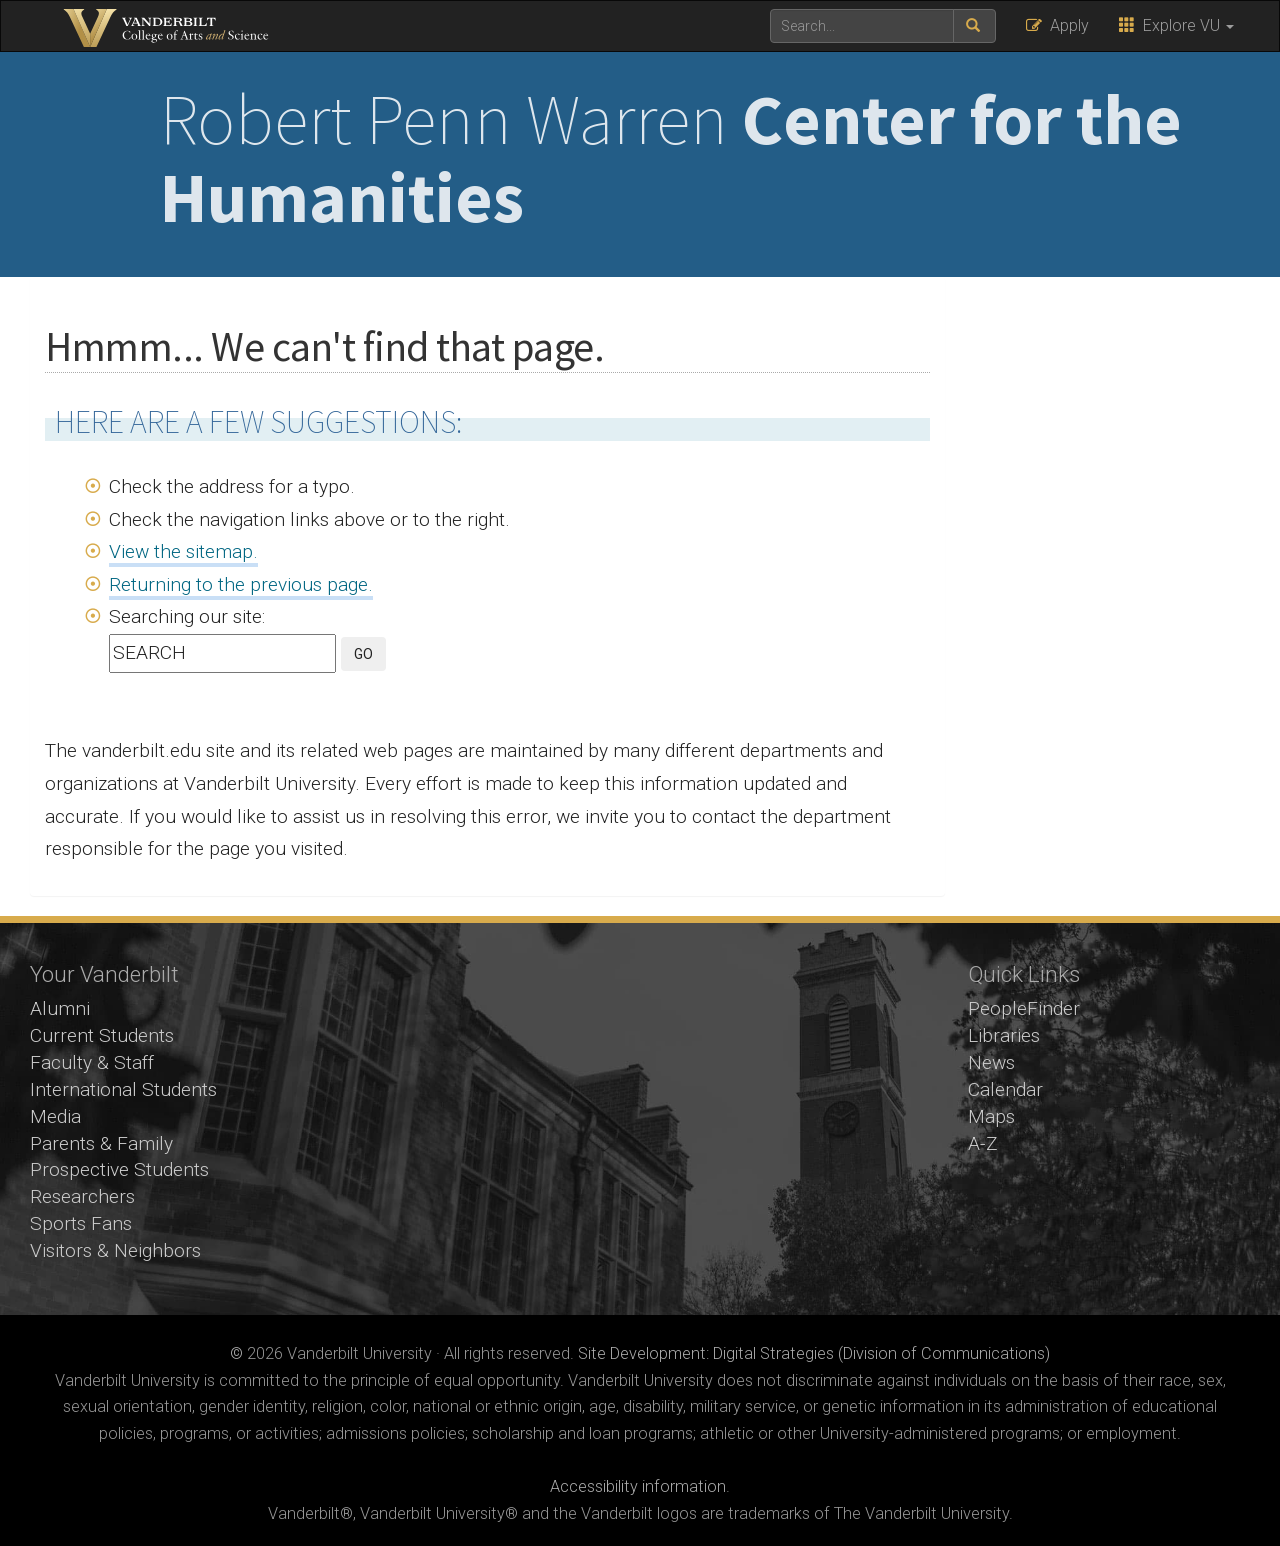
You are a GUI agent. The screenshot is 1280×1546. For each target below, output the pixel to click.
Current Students (102, 1035)
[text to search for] (862, 26)
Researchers (82, 1196)
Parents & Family (101, 1143)
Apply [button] (1057, 25)
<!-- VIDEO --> (640, 1119)
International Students (123, 1089)
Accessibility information (638, 1486)
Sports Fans (81, 1223)
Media (55, 1116)
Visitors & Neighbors (115, 1250)
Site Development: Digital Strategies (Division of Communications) (814, 1353)
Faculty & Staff (92, 1062)
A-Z (983, 1143)
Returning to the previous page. (241, 584)
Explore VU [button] (1176, 25)
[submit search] (974, 26)
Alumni (60, 1008)
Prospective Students (119, 1169)
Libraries (1004, 1035)
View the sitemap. (183, 551)
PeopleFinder (1024, 1008)
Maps (991, 1116)
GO (363, 654)
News (991, 1062)
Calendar (1005, 1089)
